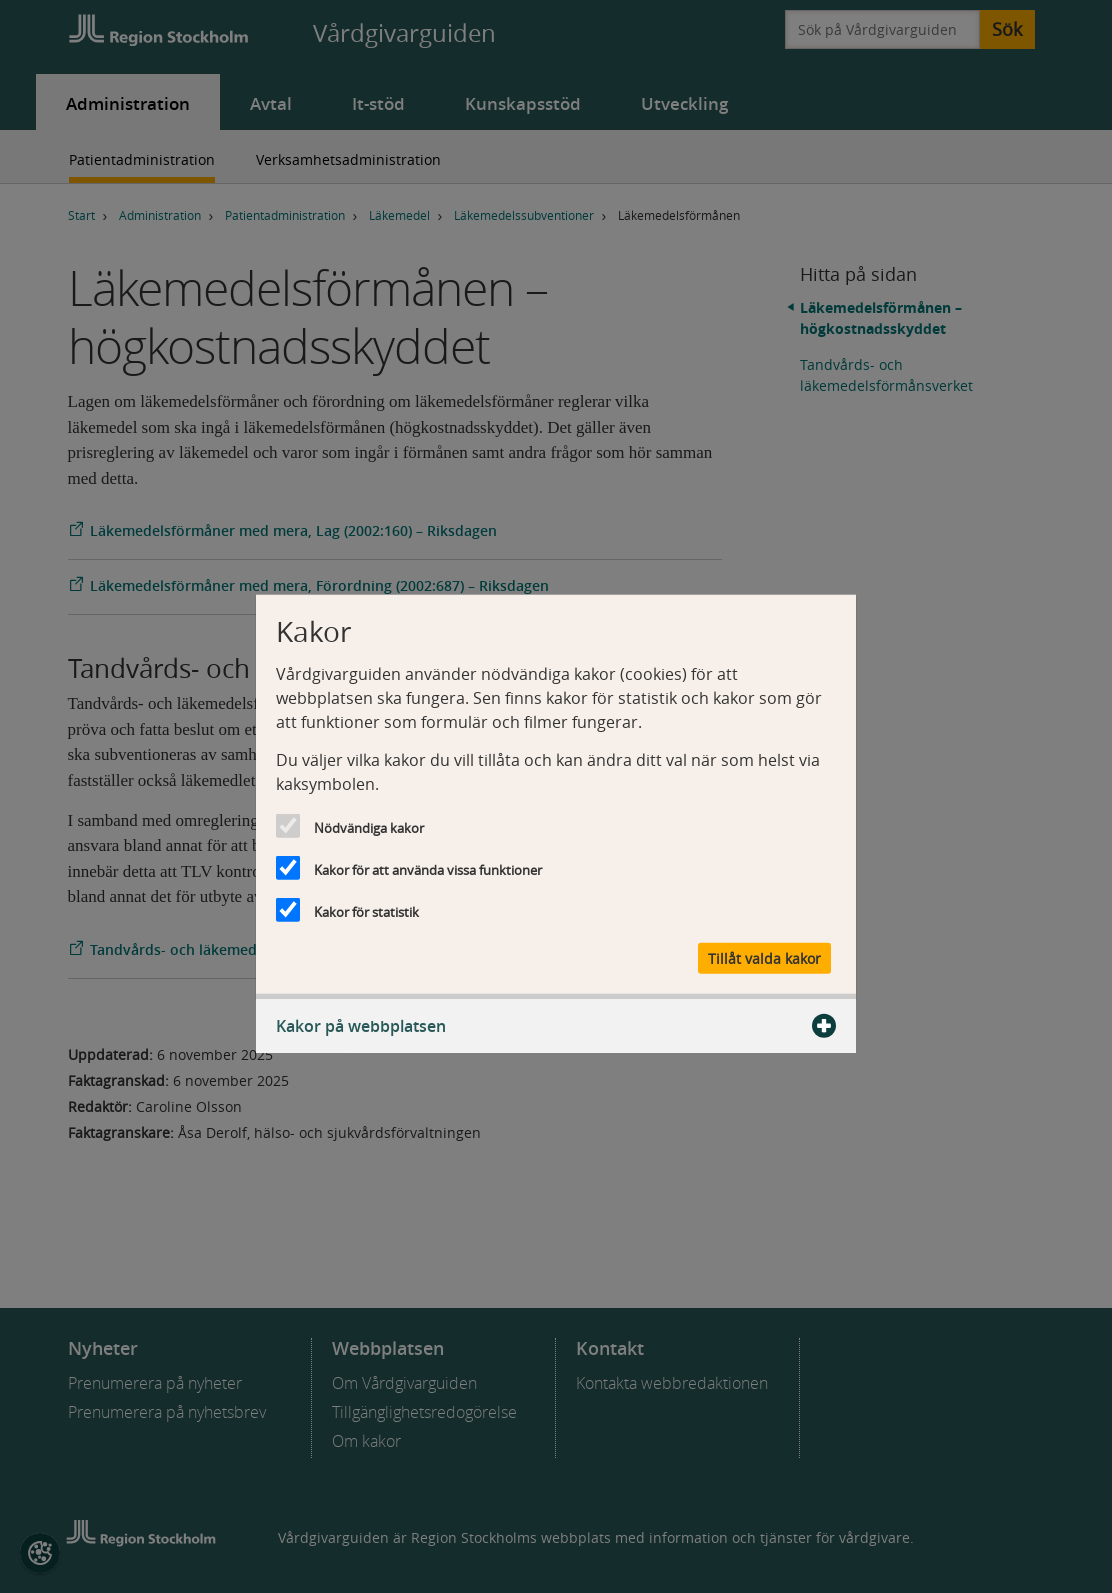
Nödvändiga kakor (369, 827)
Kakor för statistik (366, 911)
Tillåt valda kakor (764, 958)
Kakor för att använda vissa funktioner (428, 869)
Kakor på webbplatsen (556, 1026)
